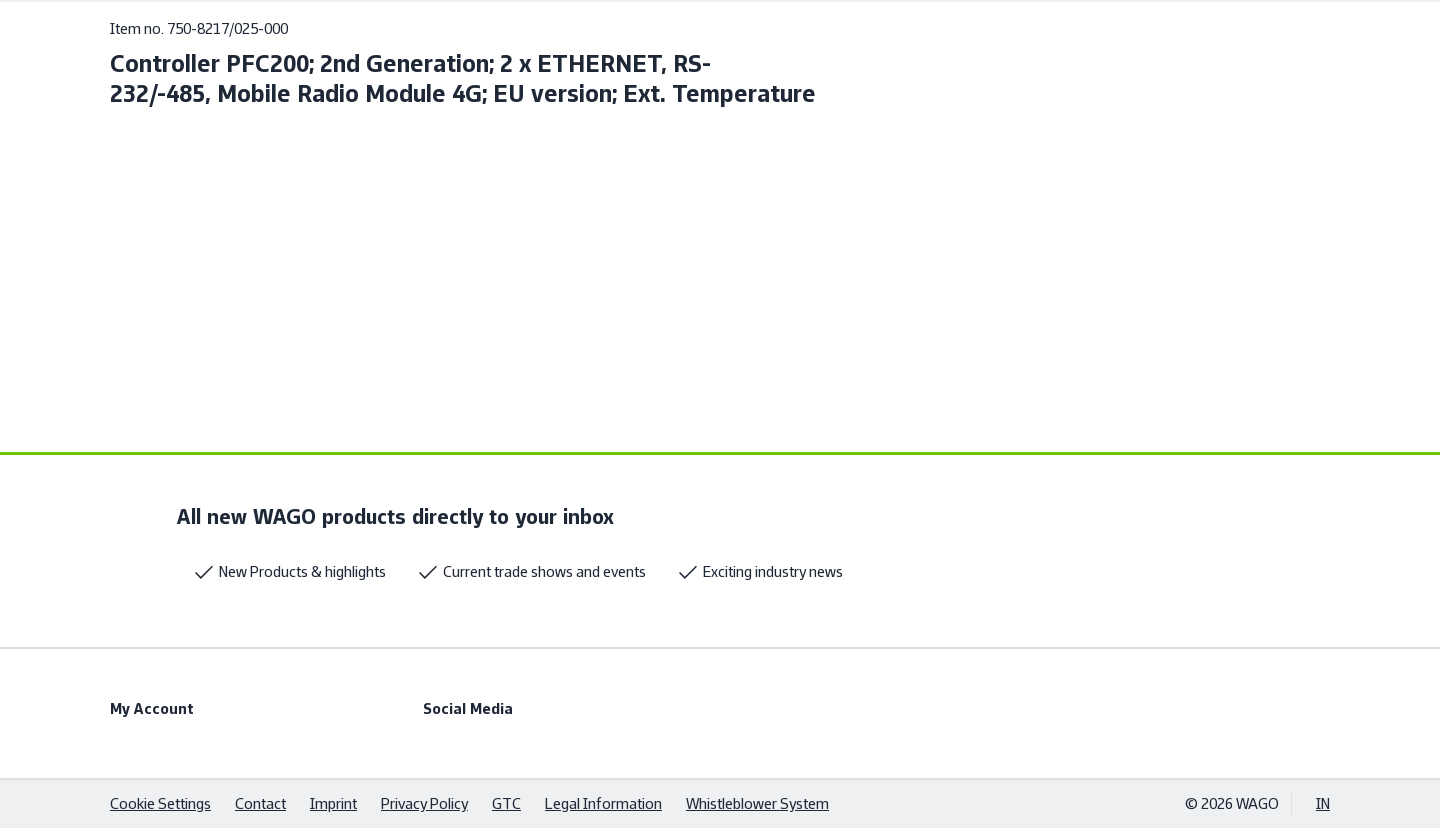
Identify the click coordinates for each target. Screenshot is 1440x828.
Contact (260, 803)
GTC (506, 803)
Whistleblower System (757, 803)
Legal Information (603, 803)
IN (1323, 803)
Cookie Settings (160, 803)
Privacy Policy (424, 803)
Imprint (333, 803)
